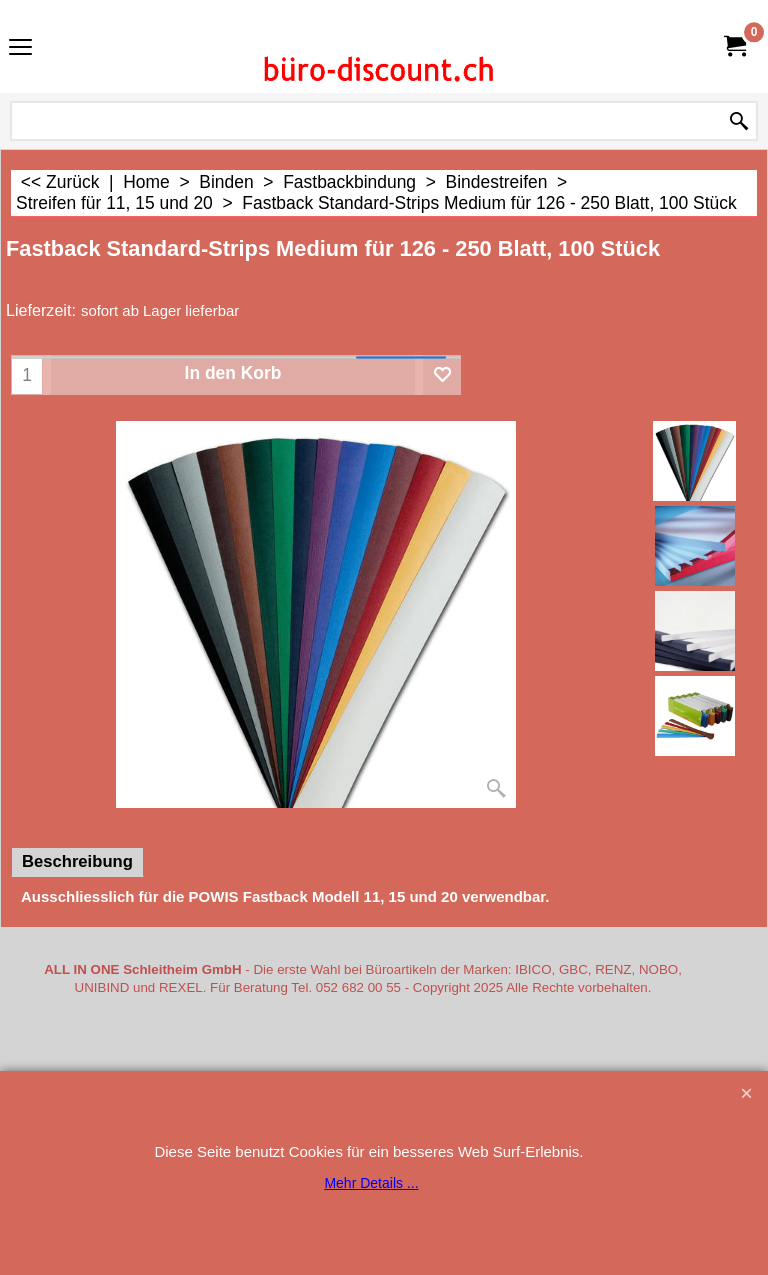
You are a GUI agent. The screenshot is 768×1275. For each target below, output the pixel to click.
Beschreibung (77, 861)
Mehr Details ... (371, 1183)
